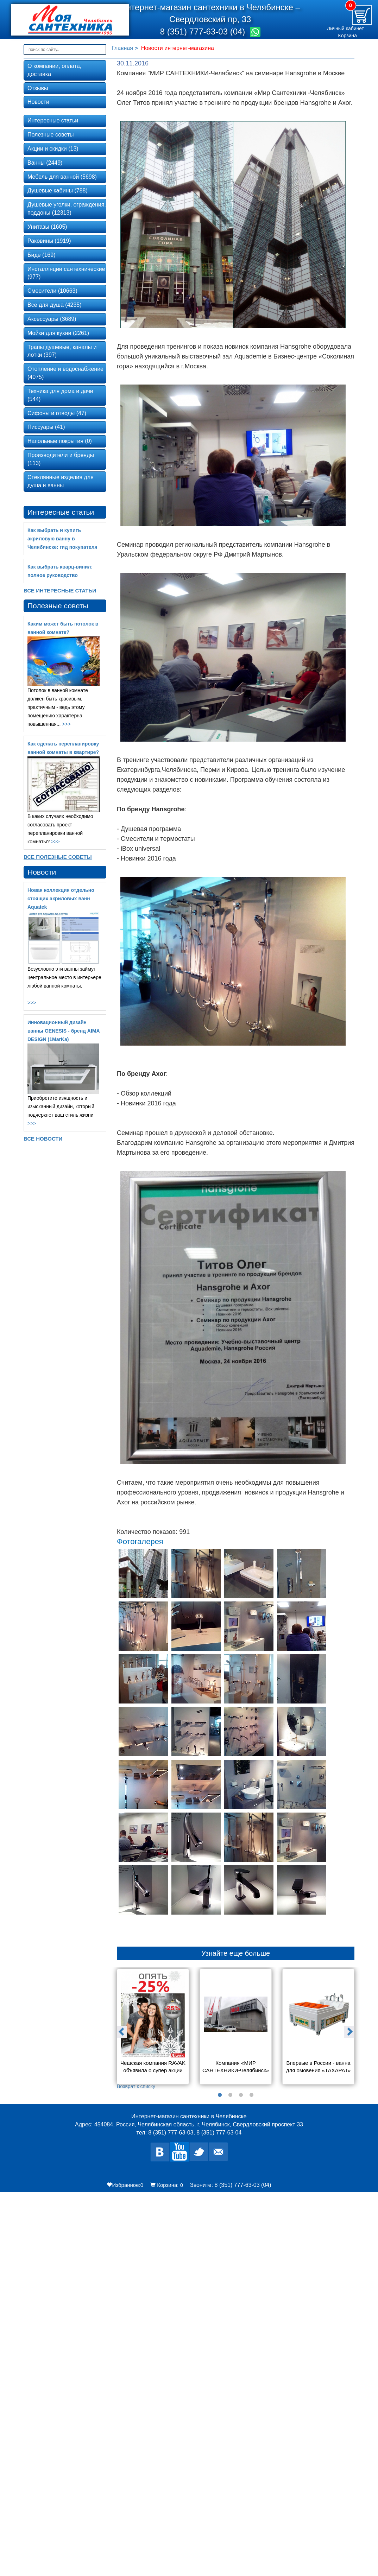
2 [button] (230, 2095)
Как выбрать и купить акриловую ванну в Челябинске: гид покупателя (62, 538)
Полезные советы (50, 135)
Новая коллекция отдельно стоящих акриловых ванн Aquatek (60, 898)
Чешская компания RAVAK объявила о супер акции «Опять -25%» (153, 2067)
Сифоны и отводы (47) (56, 413)
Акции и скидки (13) (52, 149)
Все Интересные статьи (60, 591)
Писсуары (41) (46, 427)
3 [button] (241, 2095)
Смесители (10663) (52, 291)
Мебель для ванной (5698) (62, 177)
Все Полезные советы (58, 857)
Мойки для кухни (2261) (58, 333)
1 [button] (219, 2095)
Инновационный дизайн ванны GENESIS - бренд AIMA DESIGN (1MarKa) (63, 1031)
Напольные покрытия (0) (59, 441)
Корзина (347, 35)
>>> (66, 724)
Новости (38, 102)
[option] (153, 2029)
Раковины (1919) (49, 241)
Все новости (43, 1139)
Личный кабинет (345, 28)
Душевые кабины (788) (57, 190)
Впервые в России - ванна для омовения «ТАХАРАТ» (319, 2066)
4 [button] (251, 2095)
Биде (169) (41, 255)
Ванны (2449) (44, 163)
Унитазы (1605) (47, 227)
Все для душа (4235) (54, 305)
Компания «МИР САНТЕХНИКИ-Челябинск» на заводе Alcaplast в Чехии (235, 2067)
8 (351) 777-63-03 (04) (203, 31)
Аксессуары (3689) (51, 319)
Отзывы (37, 88)
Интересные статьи (52, 120)
